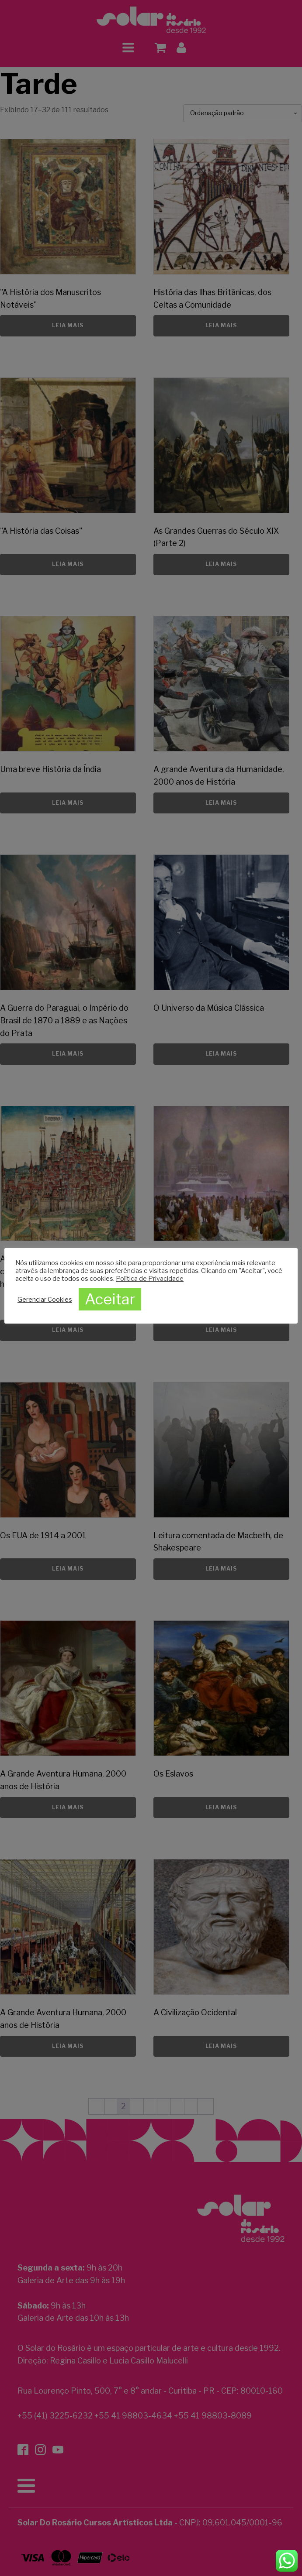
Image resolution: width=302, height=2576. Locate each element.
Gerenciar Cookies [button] (44, 1299)
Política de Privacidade (150, 1279)
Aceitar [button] (110, 1299)
